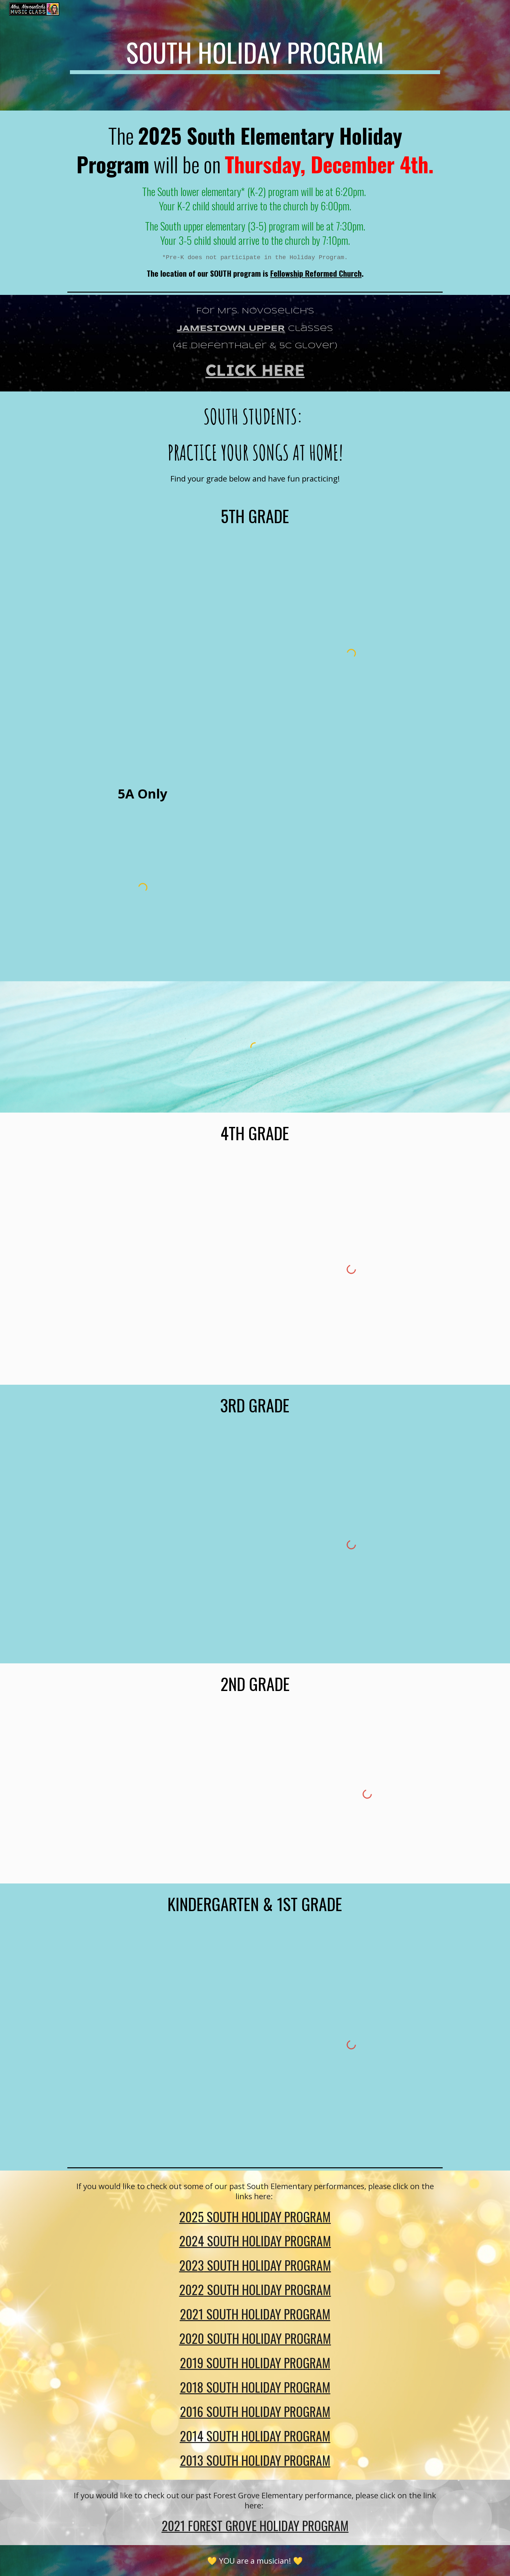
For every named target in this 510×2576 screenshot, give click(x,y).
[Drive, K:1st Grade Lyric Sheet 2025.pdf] (158, 2045)
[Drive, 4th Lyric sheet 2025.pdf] (158, 1269)
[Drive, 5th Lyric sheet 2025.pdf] (158, 653)
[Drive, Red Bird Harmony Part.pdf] (335, 876)
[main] (255, 55)
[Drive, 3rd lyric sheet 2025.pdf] (158, 1544)
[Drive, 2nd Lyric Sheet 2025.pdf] (174, 1794)
